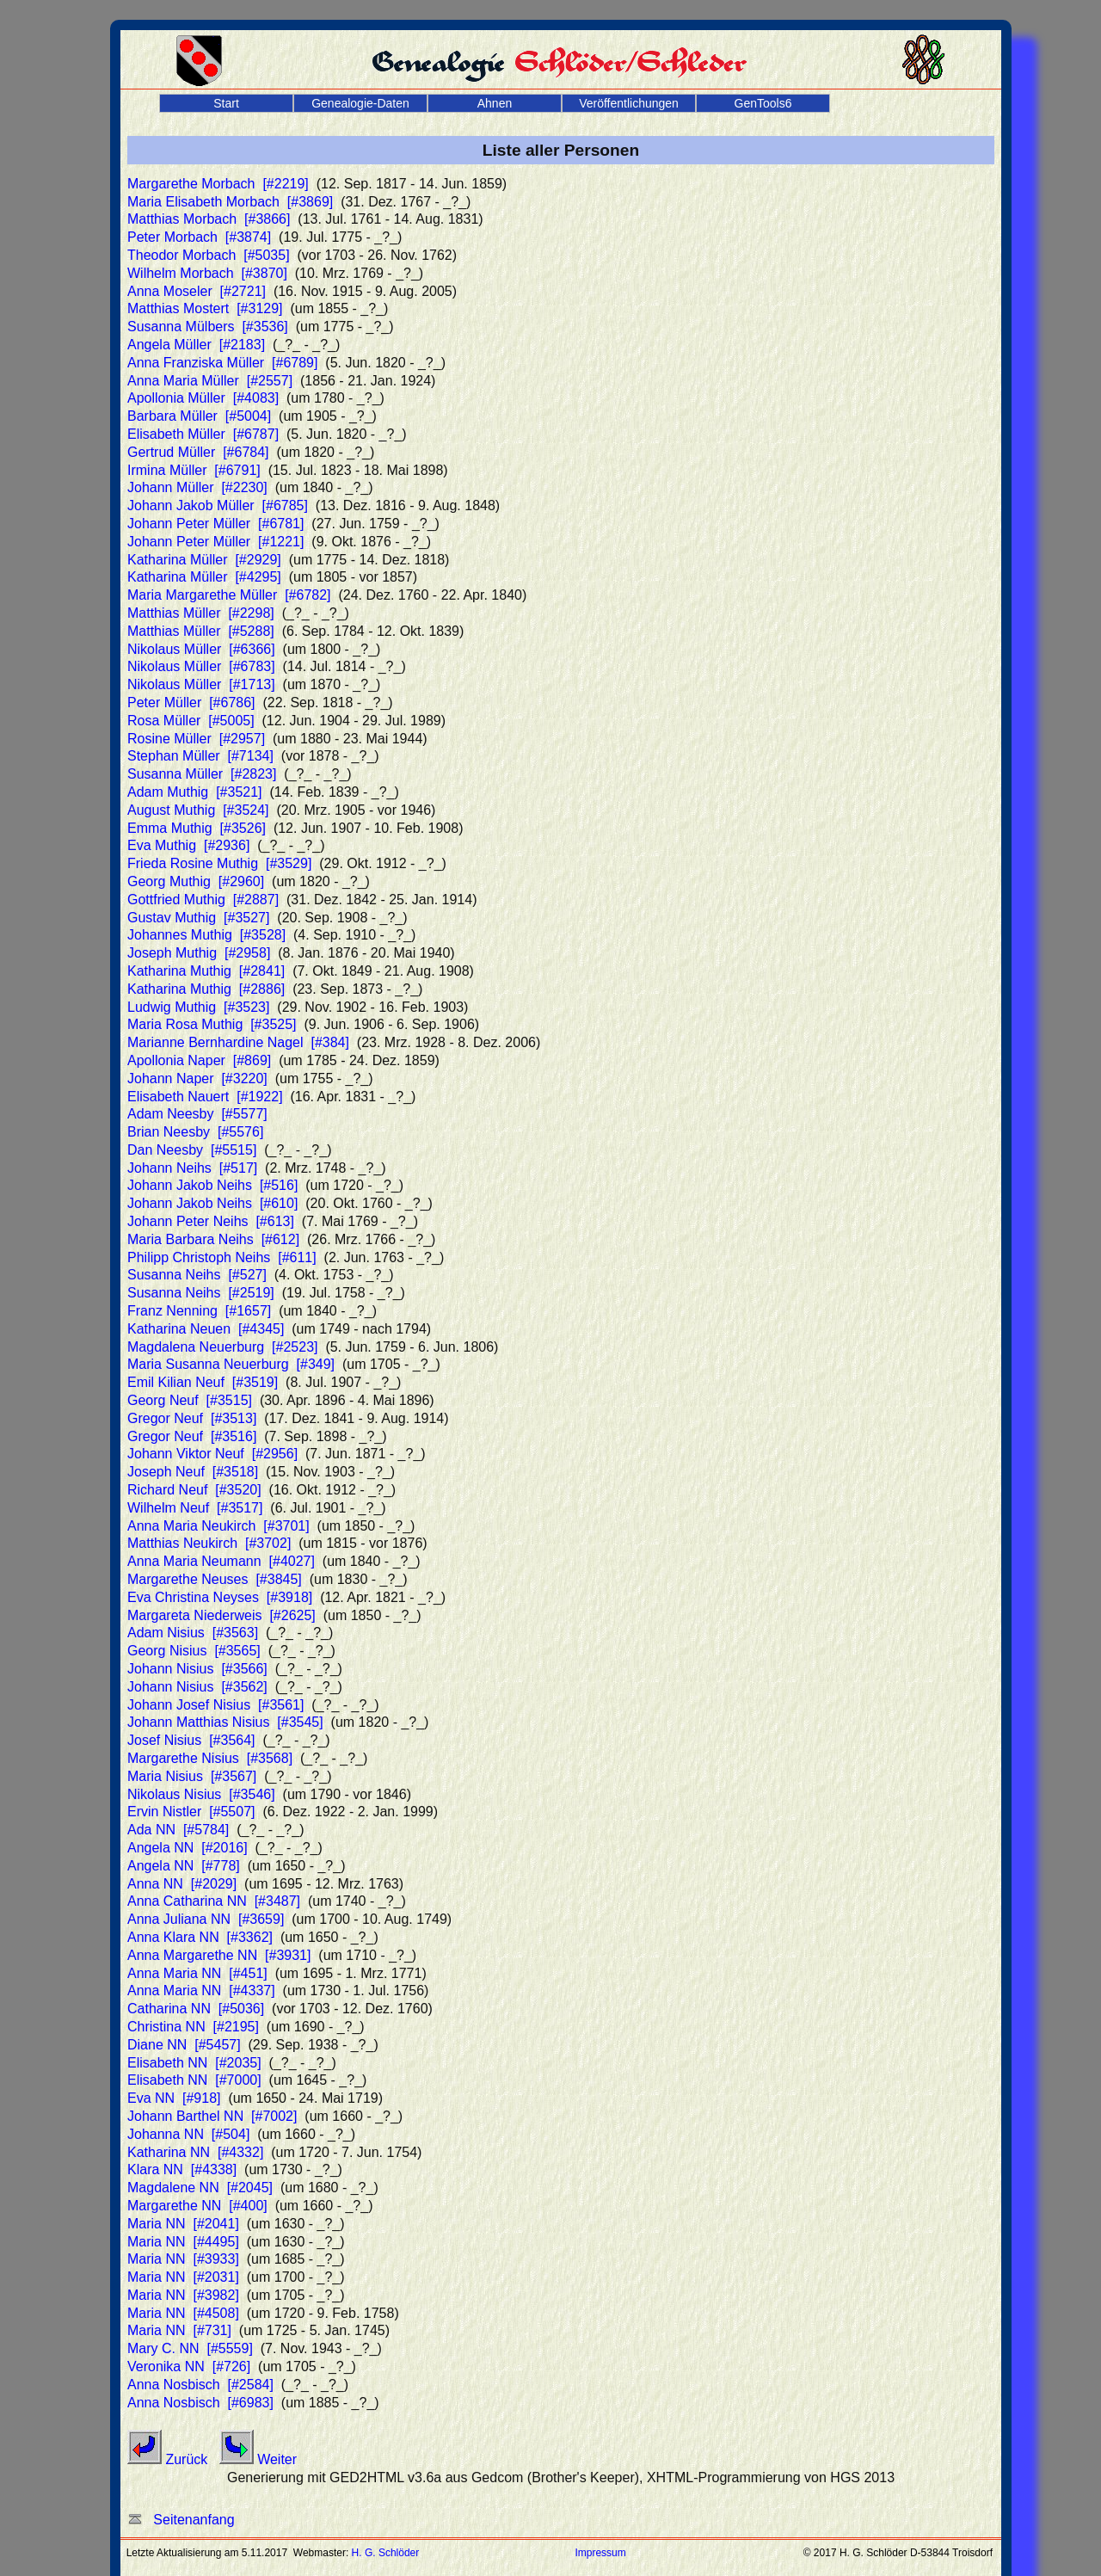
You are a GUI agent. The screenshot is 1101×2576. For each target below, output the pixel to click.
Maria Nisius (191, 1776)
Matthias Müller (200, 613)
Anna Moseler (196, 291)
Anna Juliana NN (205, 1919)
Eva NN (174, 2098)
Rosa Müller (191, 720)
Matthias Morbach (208, 219)
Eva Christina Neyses (219, 1597)
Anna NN (182, 1884)
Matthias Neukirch (209, 1543)
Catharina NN (195, 2008)
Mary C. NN (190, 2348)
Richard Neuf (194, 1489)
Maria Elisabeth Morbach (230, 201)
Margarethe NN (197, 2205)
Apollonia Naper (199, 1060)
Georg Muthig (195, 881)
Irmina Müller (194, 470)
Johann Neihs (192, 1168)
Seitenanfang (181, 2519)
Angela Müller (196, 344)
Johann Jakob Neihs (212, 1185)
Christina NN (193, 2026)
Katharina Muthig (206, 971)
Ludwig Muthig (198, 1007)
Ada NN (178, 1829)
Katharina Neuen (205, 1329)
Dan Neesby (191, 1150)
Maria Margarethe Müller (229, 595)
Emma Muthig (196, 828)
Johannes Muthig (206, 934)
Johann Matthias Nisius (225, 1722)
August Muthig (198, 810)
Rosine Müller (196, 738)
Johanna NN (188, 2134)
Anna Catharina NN (213, 1901)
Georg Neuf (189, 1400)
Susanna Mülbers (207, 326)
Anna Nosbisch (200, 2384)
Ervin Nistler (191, 1811)
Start (226, 103)
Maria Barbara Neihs (213, 1239)
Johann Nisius (197, 1668)
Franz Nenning (199, 1310)
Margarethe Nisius (209, 1758)
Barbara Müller (199, 416)
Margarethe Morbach (218, 183)
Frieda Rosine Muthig (219, 863)
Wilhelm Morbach (207, 273)
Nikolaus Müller (201, 649)
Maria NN (183, 2223)
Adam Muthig (194, 792)
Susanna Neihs (197, 1274)
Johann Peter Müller (215, 523)
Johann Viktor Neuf (212, 1453)
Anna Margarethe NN (219, 1955)
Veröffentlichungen (629, 103)
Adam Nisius (192, 1632)
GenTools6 (763, 103)
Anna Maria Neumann (221, 1561)
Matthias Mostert (205, 308)
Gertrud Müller (198, 452)
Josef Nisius (191, 1740)
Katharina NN (195, 2152)
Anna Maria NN (197, 1973)
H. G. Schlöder (386, 2553)
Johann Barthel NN (212, 2116)
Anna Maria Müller (209, 380)
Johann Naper (197, 1078)
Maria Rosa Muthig (212, 1024)
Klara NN (182, 2169)
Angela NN (187, 1847)
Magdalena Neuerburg (222, 1347)
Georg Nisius (194, 1650)
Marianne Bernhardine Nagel (238, 1042)
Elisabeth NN (194, 2062)
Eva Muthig (188, 845)
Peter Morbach (199, 237)
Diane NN (184, 2044)
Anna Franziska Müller (222, 362)
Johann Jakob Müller (217, 505)
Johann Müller (197, 487)
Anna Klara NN (200, 1937)
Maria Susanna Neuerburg (231, 1364)
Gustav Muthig (198, 917)
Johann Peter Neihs (210, 1221)
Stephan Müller (200, 756)
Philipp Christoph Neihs (222, 1257)
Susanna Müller (201, 774)
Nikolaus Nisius (201, 1794)
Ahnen (494, 103)
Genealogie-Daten (360, 103)
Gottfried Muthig (203, 899)
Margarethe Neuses (214, 1579)
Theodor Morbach (208, 255)
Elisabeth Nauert (205, 1096)
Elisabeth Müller (203, 434)
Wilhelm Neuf (194, 1508)
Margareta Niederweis (221, 1615)
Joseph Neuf (192, 1471)
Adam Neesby (197, 1113)
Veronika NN (188, 2366)
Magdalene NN (200, 2187)
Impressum (600, 2553)
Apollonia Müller (203, 398)
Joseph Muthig (198, 953)
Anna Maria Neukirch (218, 1526)
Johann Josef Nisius (215, 1705)
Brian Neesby (195, 1132)
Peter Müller (191, 702)
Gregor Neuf (191, 1418)
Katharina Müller (204, 559)
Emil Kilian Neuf (202, 1382)
